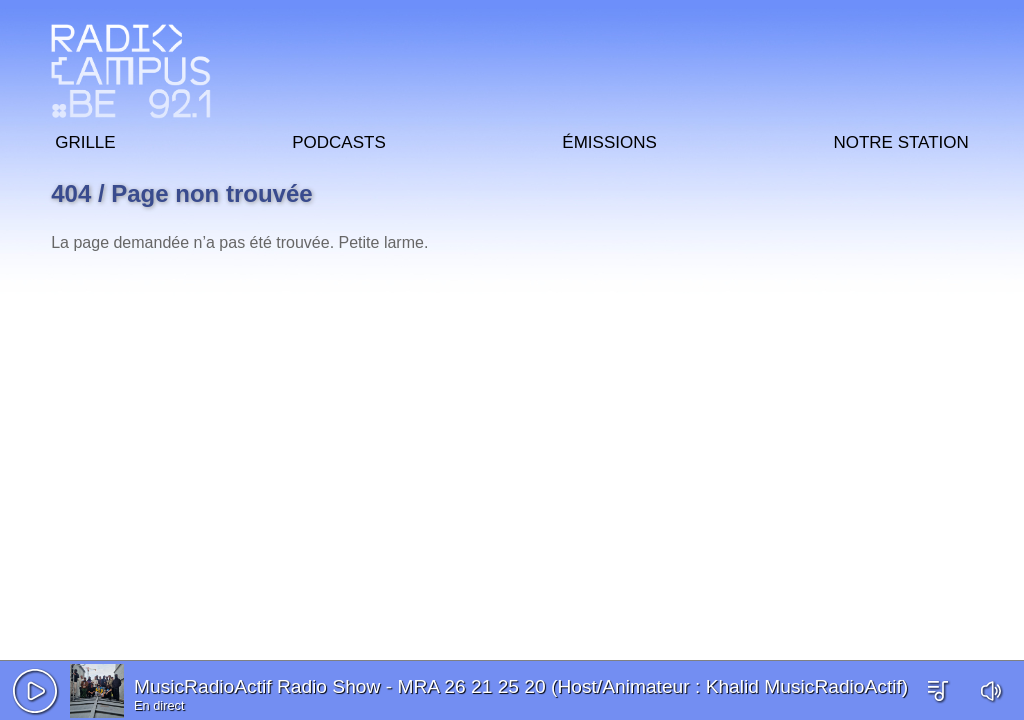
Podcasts (339, 139)
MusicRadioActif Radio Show (257, 686)
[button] (35, 691)
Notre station (900, 139)
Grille (85, 139)
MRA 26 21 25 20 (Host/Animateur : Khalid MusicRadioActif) (652, 686)
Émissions (609, 139)
